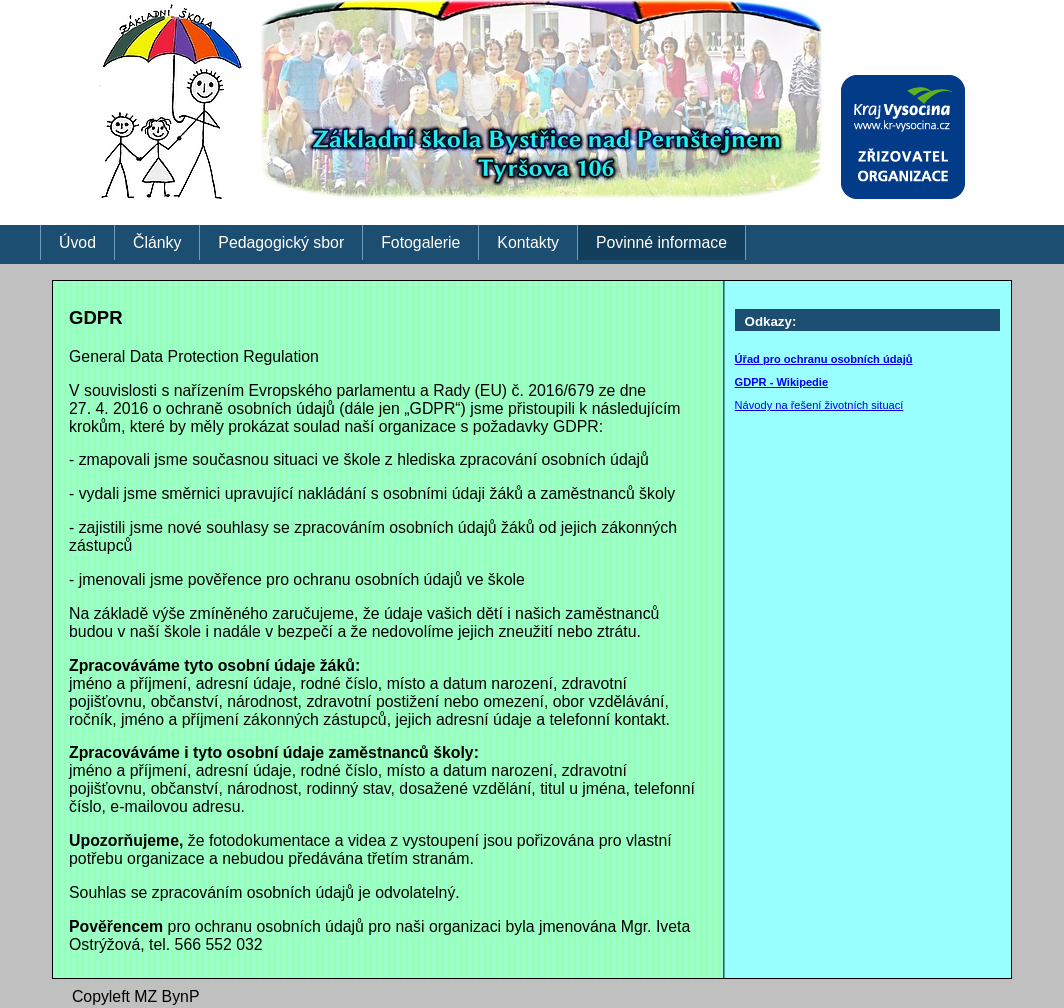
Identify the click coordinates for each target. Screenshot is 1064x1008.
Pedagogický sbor (281, 242)
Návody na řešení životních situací (819, 405)
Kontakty (528, 242)
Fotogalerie (420, 242)
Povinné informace (661, 242)
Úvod (77, 242)
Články (157, 242)
